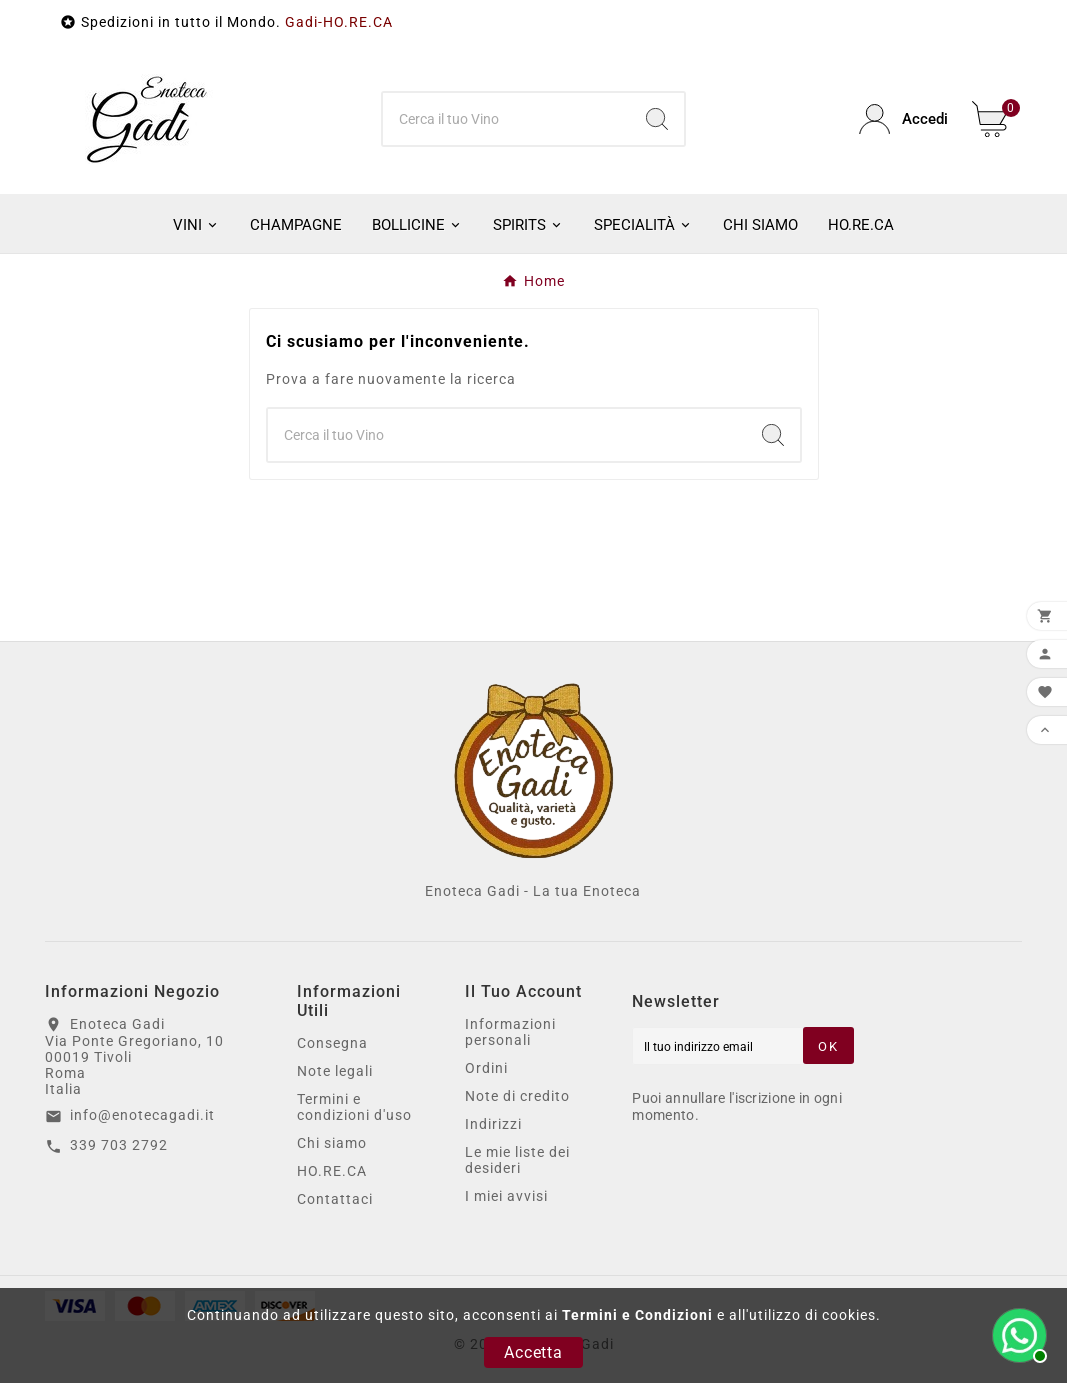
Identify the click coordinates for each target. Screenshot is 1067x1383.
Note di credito (517, 1096)
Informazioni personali (510, 1032)
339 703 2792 (119, 1145)
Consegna (332, 1043)
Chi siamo (332, 1143)
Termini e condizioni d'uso (354, 1107)
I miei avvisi (506, 1196)
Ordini (486, 1068)
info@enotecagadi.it (142, 1115)
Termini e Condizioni (637, 1315)
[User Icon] (903, 119)
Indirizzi (493, 1124)
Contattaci (335, 1199)
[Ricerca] (507, 119)
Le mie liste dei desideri (517, 1160)
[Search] (657, 119)
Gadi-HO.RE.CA (339, 22)
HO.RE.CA (332, 1171)
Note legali (335, 1071)
